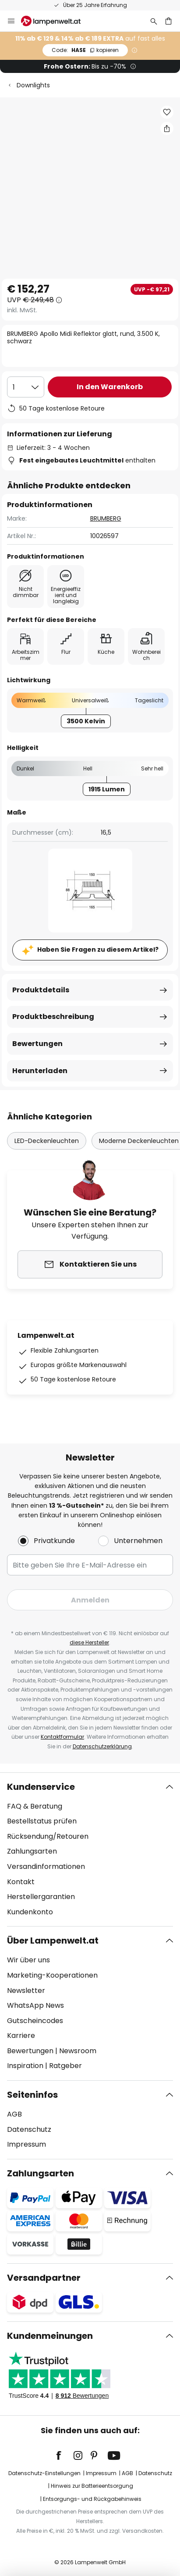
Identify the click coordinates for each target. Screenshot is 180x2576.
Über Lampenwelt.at (53, 1940)
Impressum (26, 2144)
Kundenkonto (30, 1912)
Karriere (21, 2035)
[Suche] (154, 20)
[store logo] (56, 20)
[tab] (90, 1850)
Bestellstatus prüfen (42, 1821)
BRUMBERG (105, 518)
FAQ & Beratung (34, 1806)
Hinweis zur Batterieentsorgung (92, 2486)
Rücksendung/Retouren (47, 1836)
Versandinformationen (46, 1866)
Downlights (33, 85)
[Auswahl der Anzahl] (25, 386)
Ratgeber (65, 2066)
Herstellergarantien (41, 1897)
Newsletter (26, 1991)
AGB (14, 2114)
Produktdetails (40, 990)
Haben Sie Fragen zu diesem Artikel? (98, 949)
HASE (85, 50)
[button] (166, 112)
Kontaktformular (62, 1736)
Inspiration (25, 2066)
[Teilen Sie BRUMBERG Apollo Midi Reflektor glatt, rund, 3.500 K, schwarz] (166, 128)
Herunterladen (39, 1071)
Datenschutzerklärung (102, 1746)
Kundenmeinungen (50, 2336)
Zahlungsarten (32, 1851)
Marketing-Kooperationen (52, 1975)
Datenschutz (29, 2129)
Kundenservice (41, 1787)
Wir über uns (28, 1960)
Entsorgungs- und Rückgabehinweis (92, 2499)
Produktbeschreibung (53, 1017)
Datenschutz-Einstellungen (44, 2473)
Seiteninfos (32, 2095)
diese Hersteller (89, 1642)
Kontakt (21, 1882)
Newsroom (77, 2051)
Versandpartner (44, 2278)
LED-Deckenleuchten (46, 1140)
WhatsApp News (35, 2005)
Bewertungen (37, 1044)
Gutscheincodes (35, 2021)
